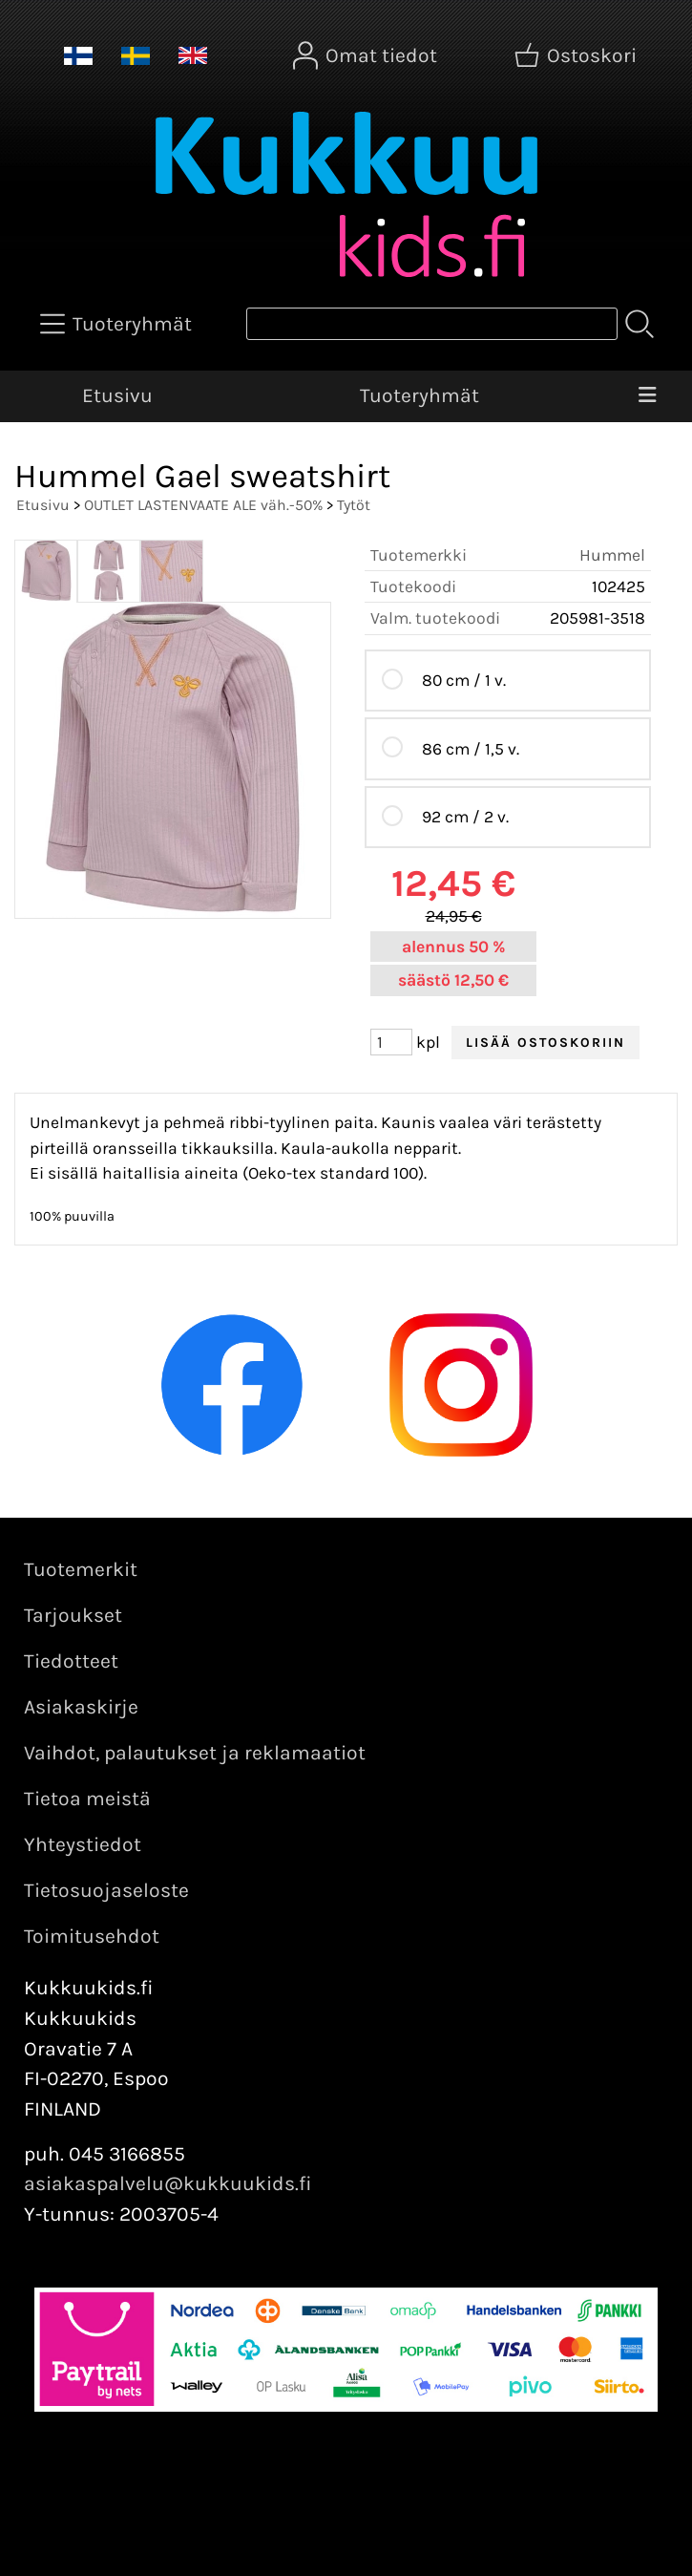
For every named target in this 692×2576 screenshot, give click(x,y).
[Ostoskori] (577, 55)
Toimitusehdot (91, 1936)
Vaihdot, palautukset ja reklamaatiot (195, 1752)
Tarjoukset (73, 1615)
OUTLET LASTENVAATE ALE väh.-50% (203, 505)
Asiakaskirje (81, 1706)
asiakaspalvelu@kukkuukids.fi (168, 2183)
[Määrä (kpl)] (391, 1042)
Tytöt (353, 505)
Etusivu (117, 395)
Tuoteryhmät (419, 395)
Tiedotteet (71, 1661)
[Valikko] (647, 396)
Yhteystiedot (82, 1844)
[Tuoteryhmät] (118, 324)
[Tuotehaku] (432, 324)
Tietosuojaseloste (106, 1890)
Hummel (612, 554)
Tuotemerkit (80, 1569)
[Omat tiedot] (367, 55)
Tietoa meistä (87, 1798)
